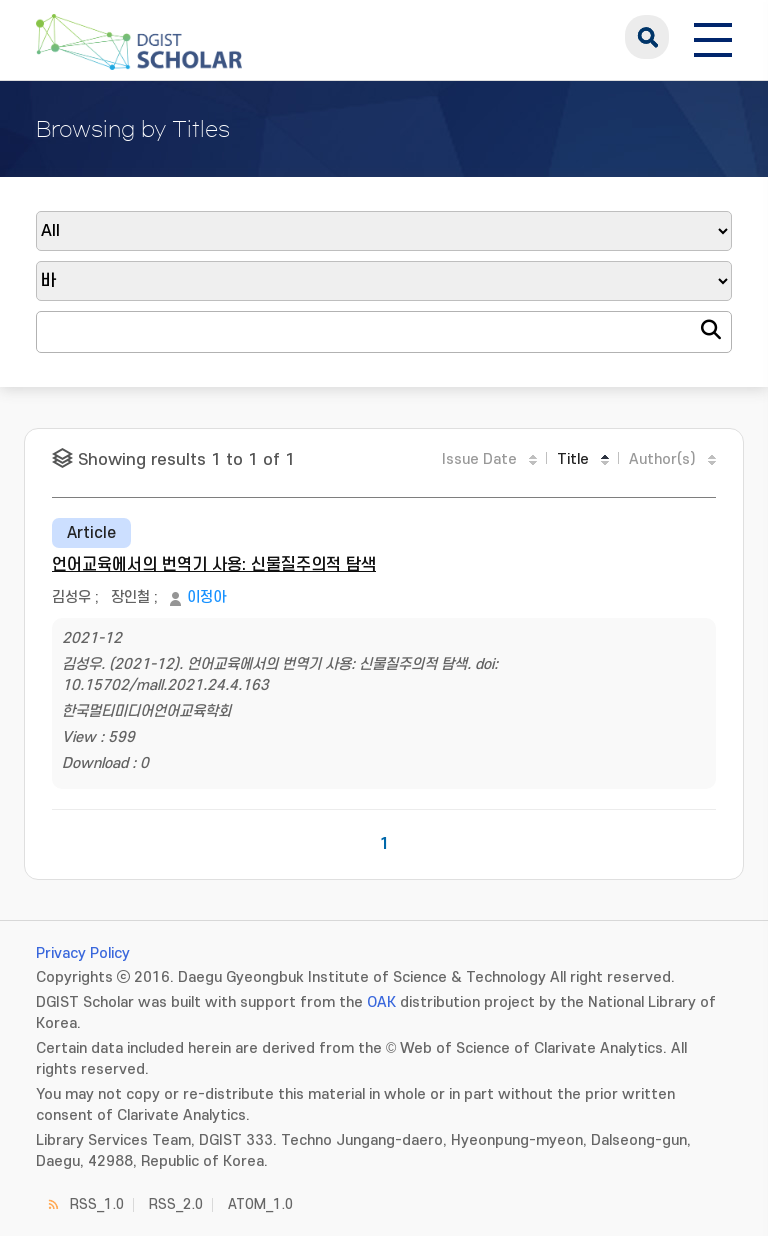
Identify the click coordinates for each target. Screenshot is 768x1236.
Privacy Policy (83, 953)
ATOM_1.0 (260, 1204)
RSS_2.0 (176, 1204)
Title (573, 459)
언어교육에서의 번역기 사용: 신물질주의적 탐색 (214, 565)
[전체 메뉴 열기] (713, 37)
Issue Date (479, 459)
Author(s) (662, 459)
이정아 (206, 597)
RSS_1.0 (97, 1204)
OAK (381, 1002)
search (647, 37)
